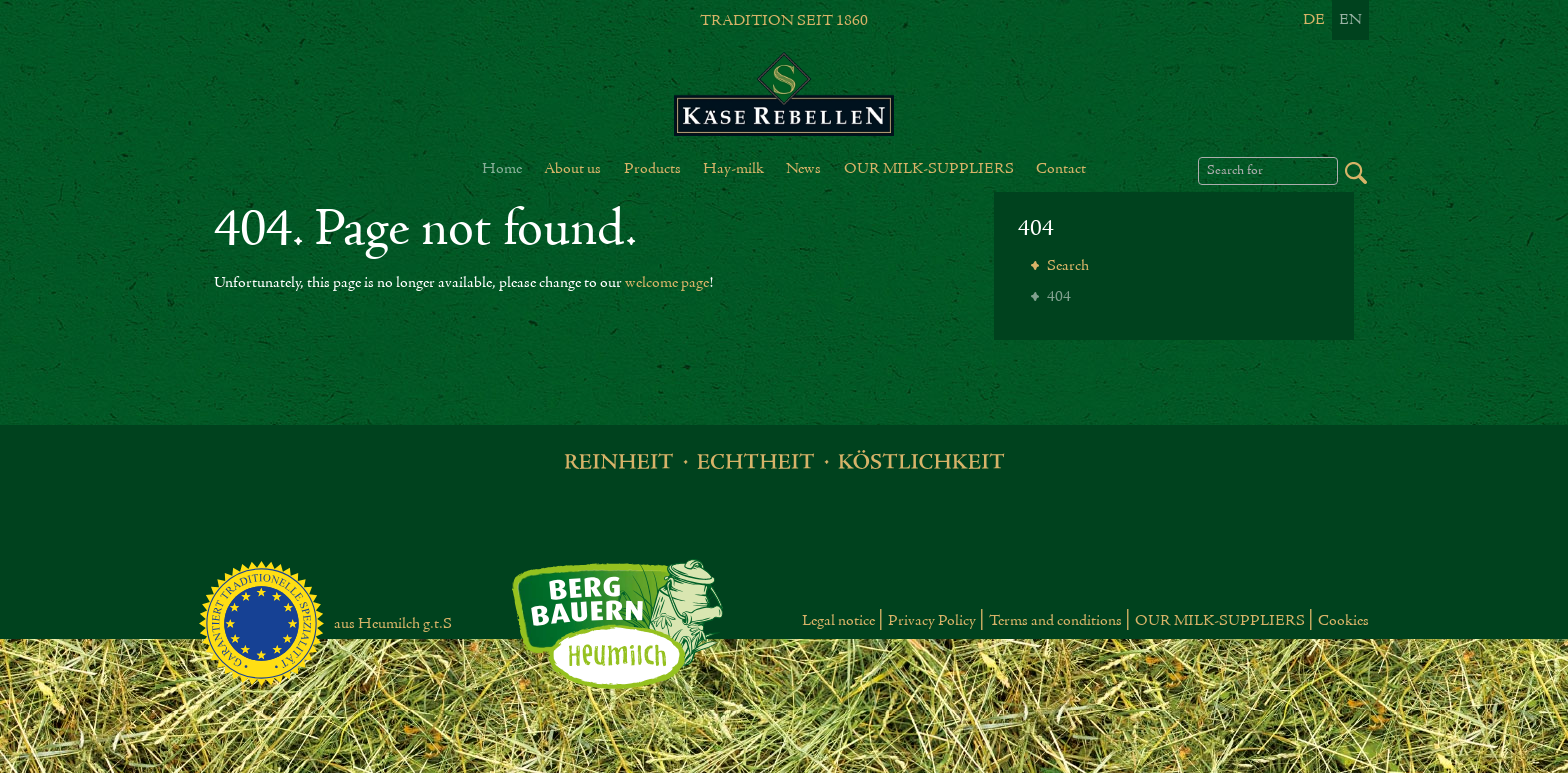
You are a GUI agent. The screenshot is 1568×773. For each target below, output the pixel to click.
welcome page (667, 283)
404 (1036, 229)
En (1350, 20)
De (1314, 20)
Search (1066, 266)
